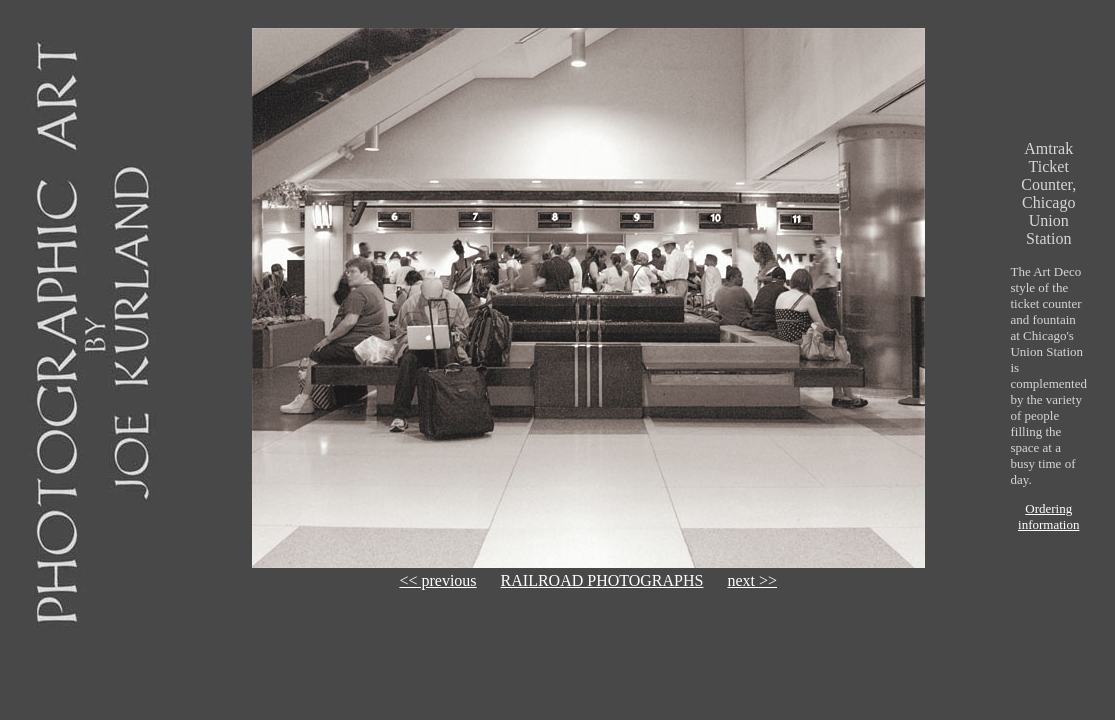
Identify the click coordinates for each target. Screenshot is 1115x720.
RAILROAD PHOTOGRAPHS (602, 580)
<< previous (437, 580)
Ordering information (1048, 516)
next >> (752, 580)
